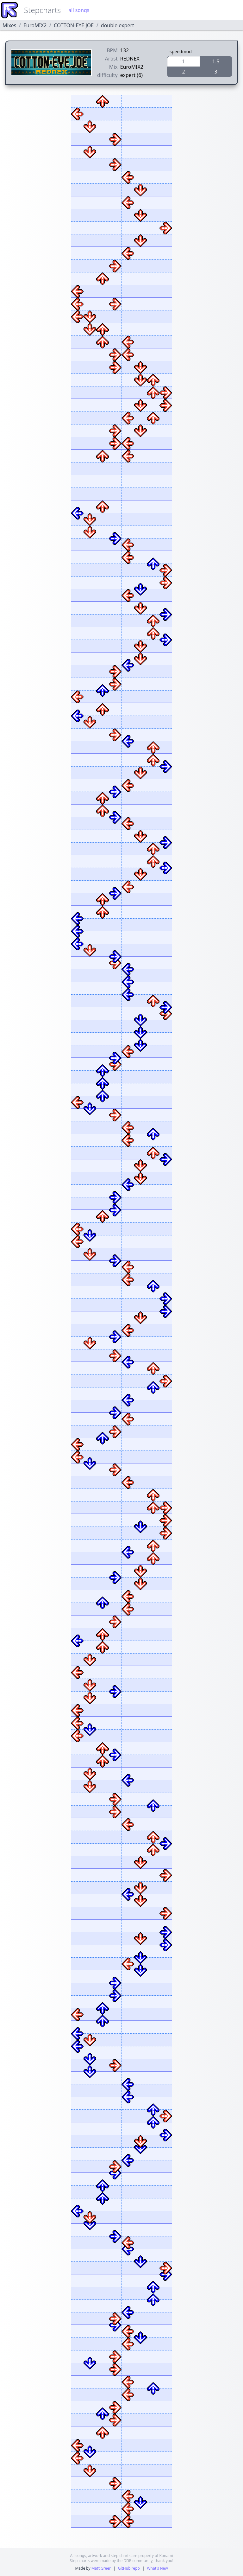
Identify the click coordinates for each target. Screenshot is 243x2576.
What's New (157, 2568)
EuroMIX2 (35, 25)
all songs (78, 10)
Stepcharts (42, 10)
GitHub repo (129, 2568)
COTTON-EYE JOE (74, 25)
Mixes (9, 25)
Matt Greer (101, 2568)
